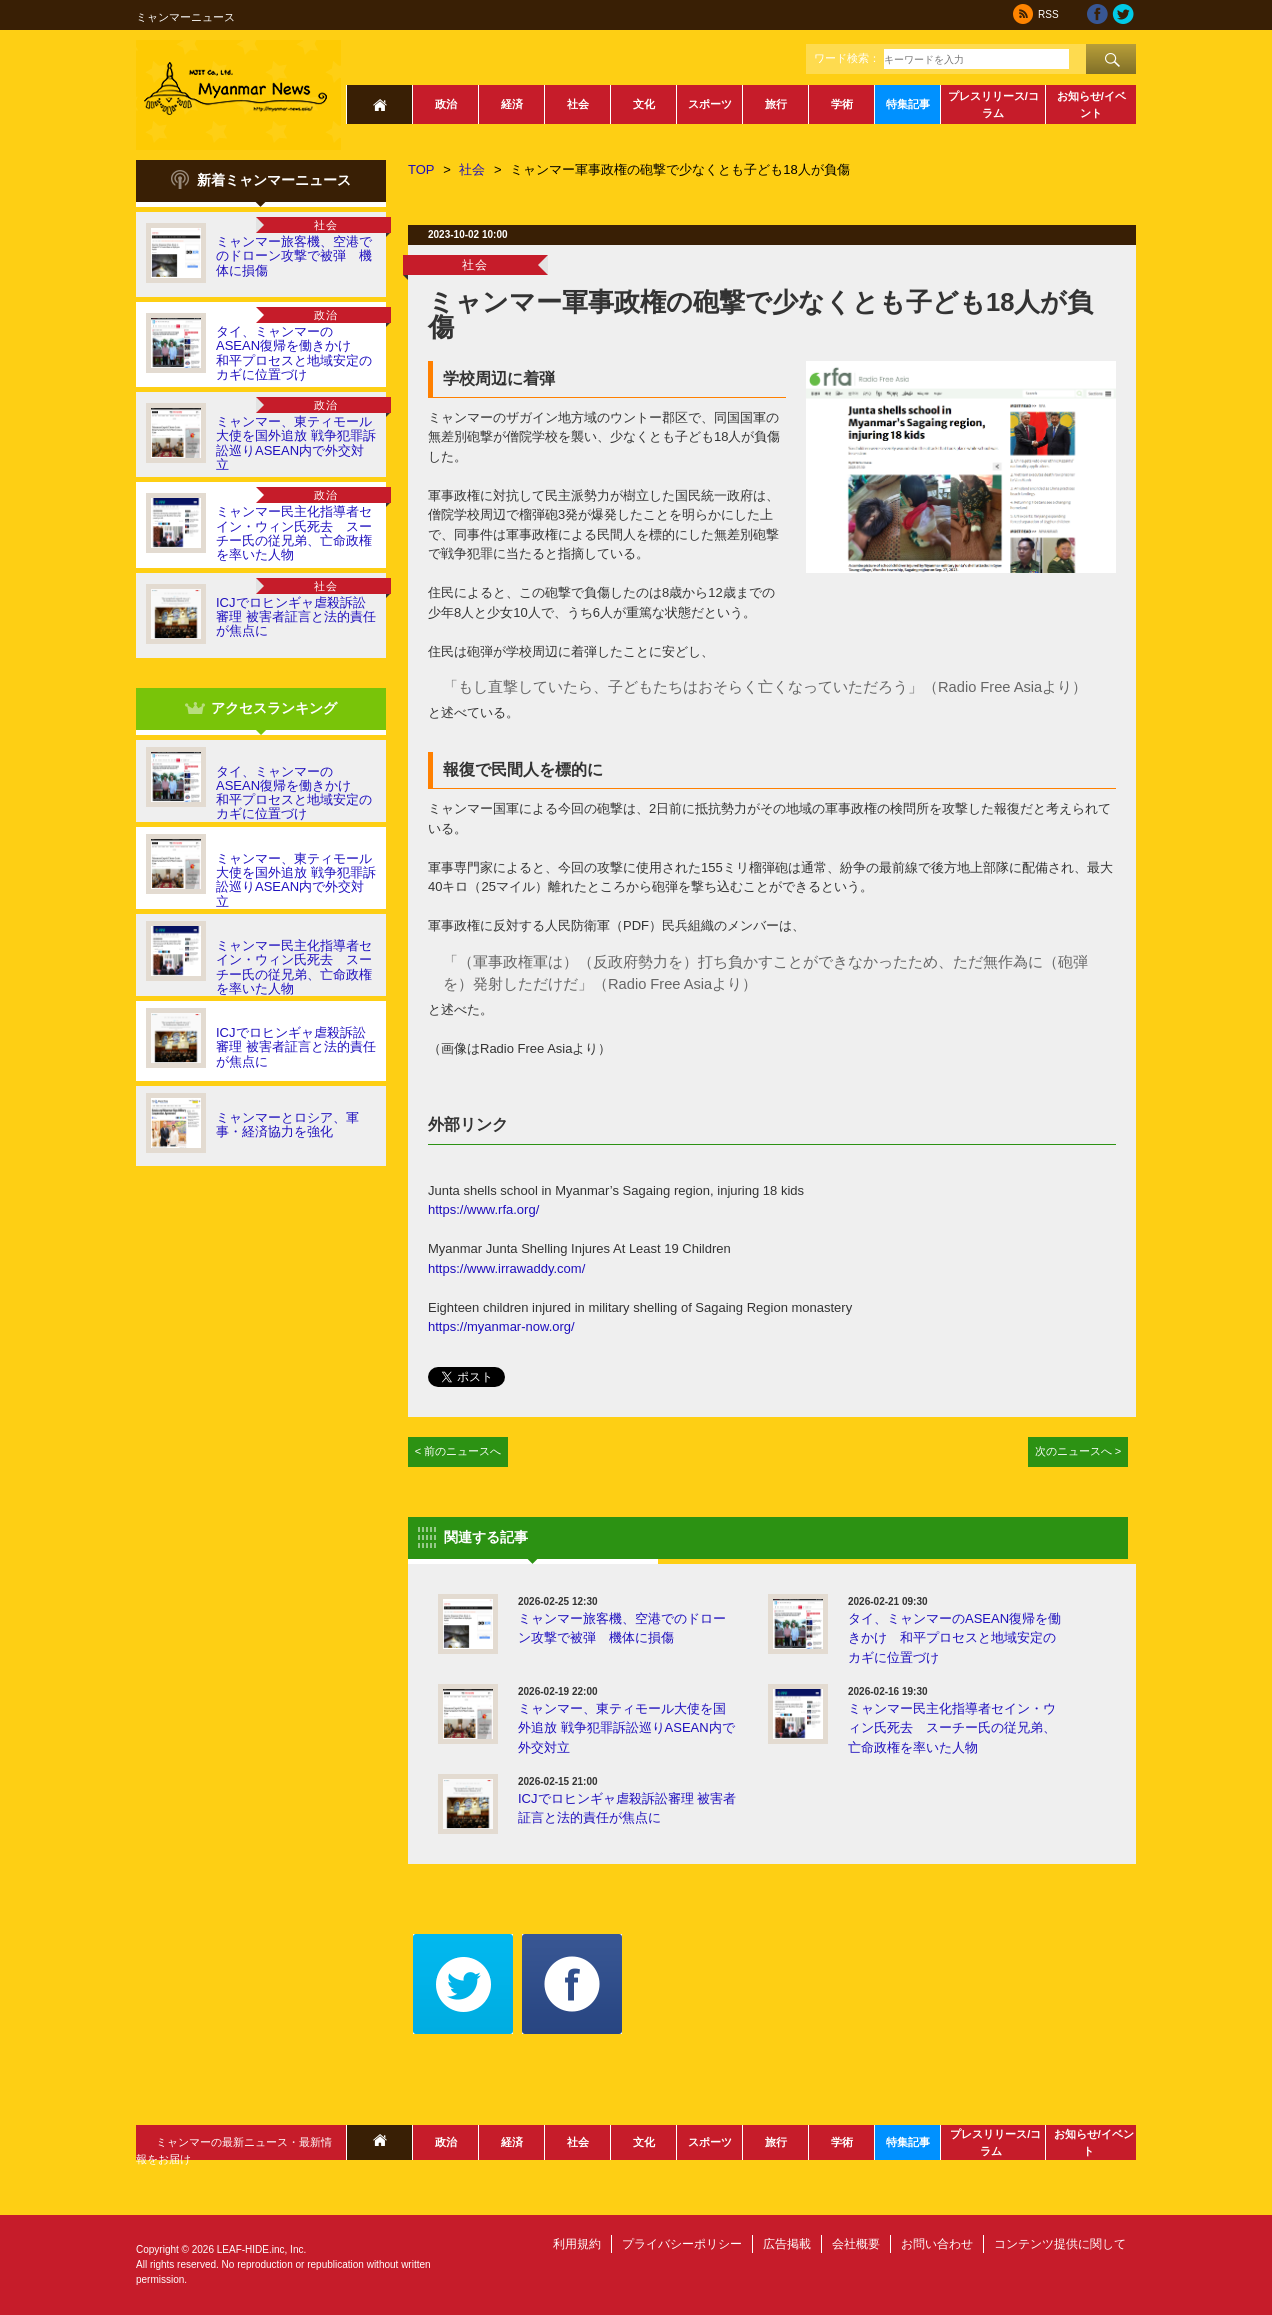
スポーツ (710, 104)
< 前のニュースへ (458, 1451)
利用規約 (577, 2244)
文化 (644, 104)
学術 (842, 104)
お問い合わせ (937, 2244)
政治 (446, 104)
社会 (578, 104)
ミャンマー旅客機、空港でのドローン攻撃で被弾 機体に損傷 (294, 256)
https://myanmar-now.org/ (501, 1326)
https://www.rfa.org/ (483, 1209)
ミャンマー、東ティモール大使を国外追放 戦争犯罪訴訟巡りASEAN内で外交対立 (296, 443)
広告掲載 (787, 2244)
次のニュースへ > (1078, 1451)
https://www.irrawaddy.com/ (506, 1268)
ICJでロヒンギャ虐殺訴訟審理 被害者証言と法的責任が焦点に (296, 617)
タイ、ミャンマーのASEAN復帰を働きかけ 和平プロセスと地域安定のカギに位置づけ (294, 353)
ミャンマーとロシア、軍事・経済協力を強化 (287, 1124)
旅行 (776, 104)
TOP (421, 169)
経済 (512, 104)
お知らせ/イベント (1091, 104)
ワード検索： (847, 58)
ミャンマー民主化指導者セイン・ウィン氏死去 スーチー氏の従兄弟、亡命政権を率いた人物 (294, 533)
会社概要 (856, 2244)
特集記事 (908, 104)
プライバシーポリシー (682, 2244)
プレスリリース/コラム (993, 104)
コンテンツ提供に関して (1060, 2244)
